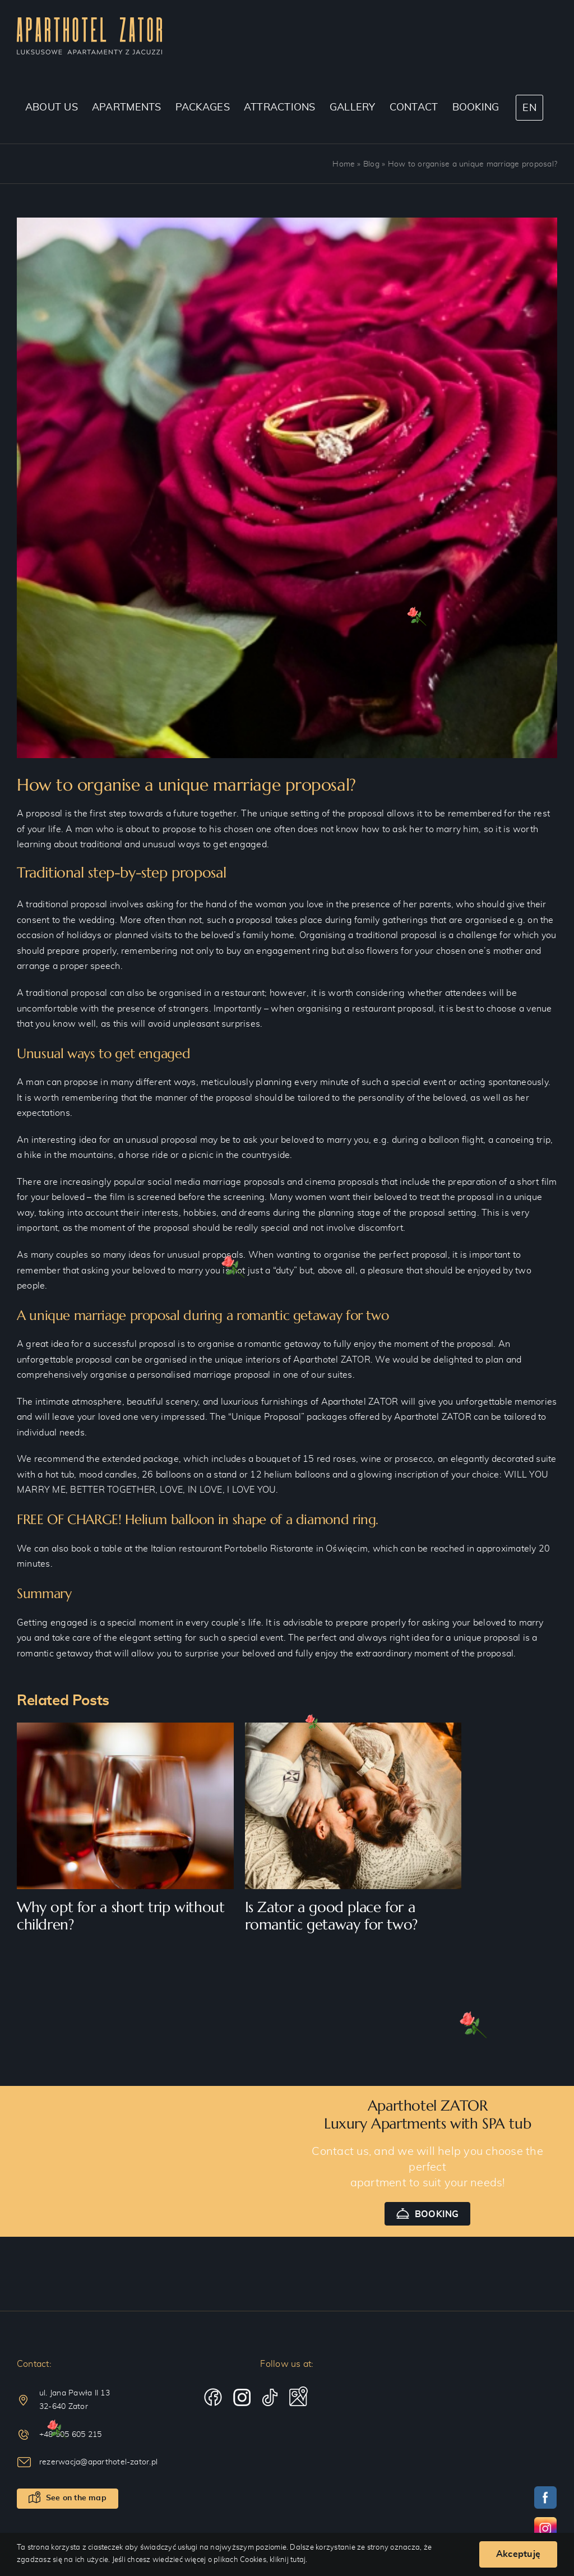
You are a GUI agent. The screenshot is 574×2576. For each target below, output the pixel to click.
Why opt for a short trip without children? (121, 1915)
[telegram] (298, 2396)
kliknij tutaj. (288, 2560)
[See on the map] (67, 2499)
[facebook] (213, 2397)
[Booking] (428, 2214)
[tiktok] (270, 2398)
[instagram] (242, 2398)
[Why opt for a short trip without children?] (125, 1727)
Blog (371, 164)
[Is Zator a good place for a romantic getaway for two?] (353, 1727)
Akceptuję (518, 2554)
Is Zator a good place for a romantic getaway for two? (331, 1915)
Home (343, 164)
